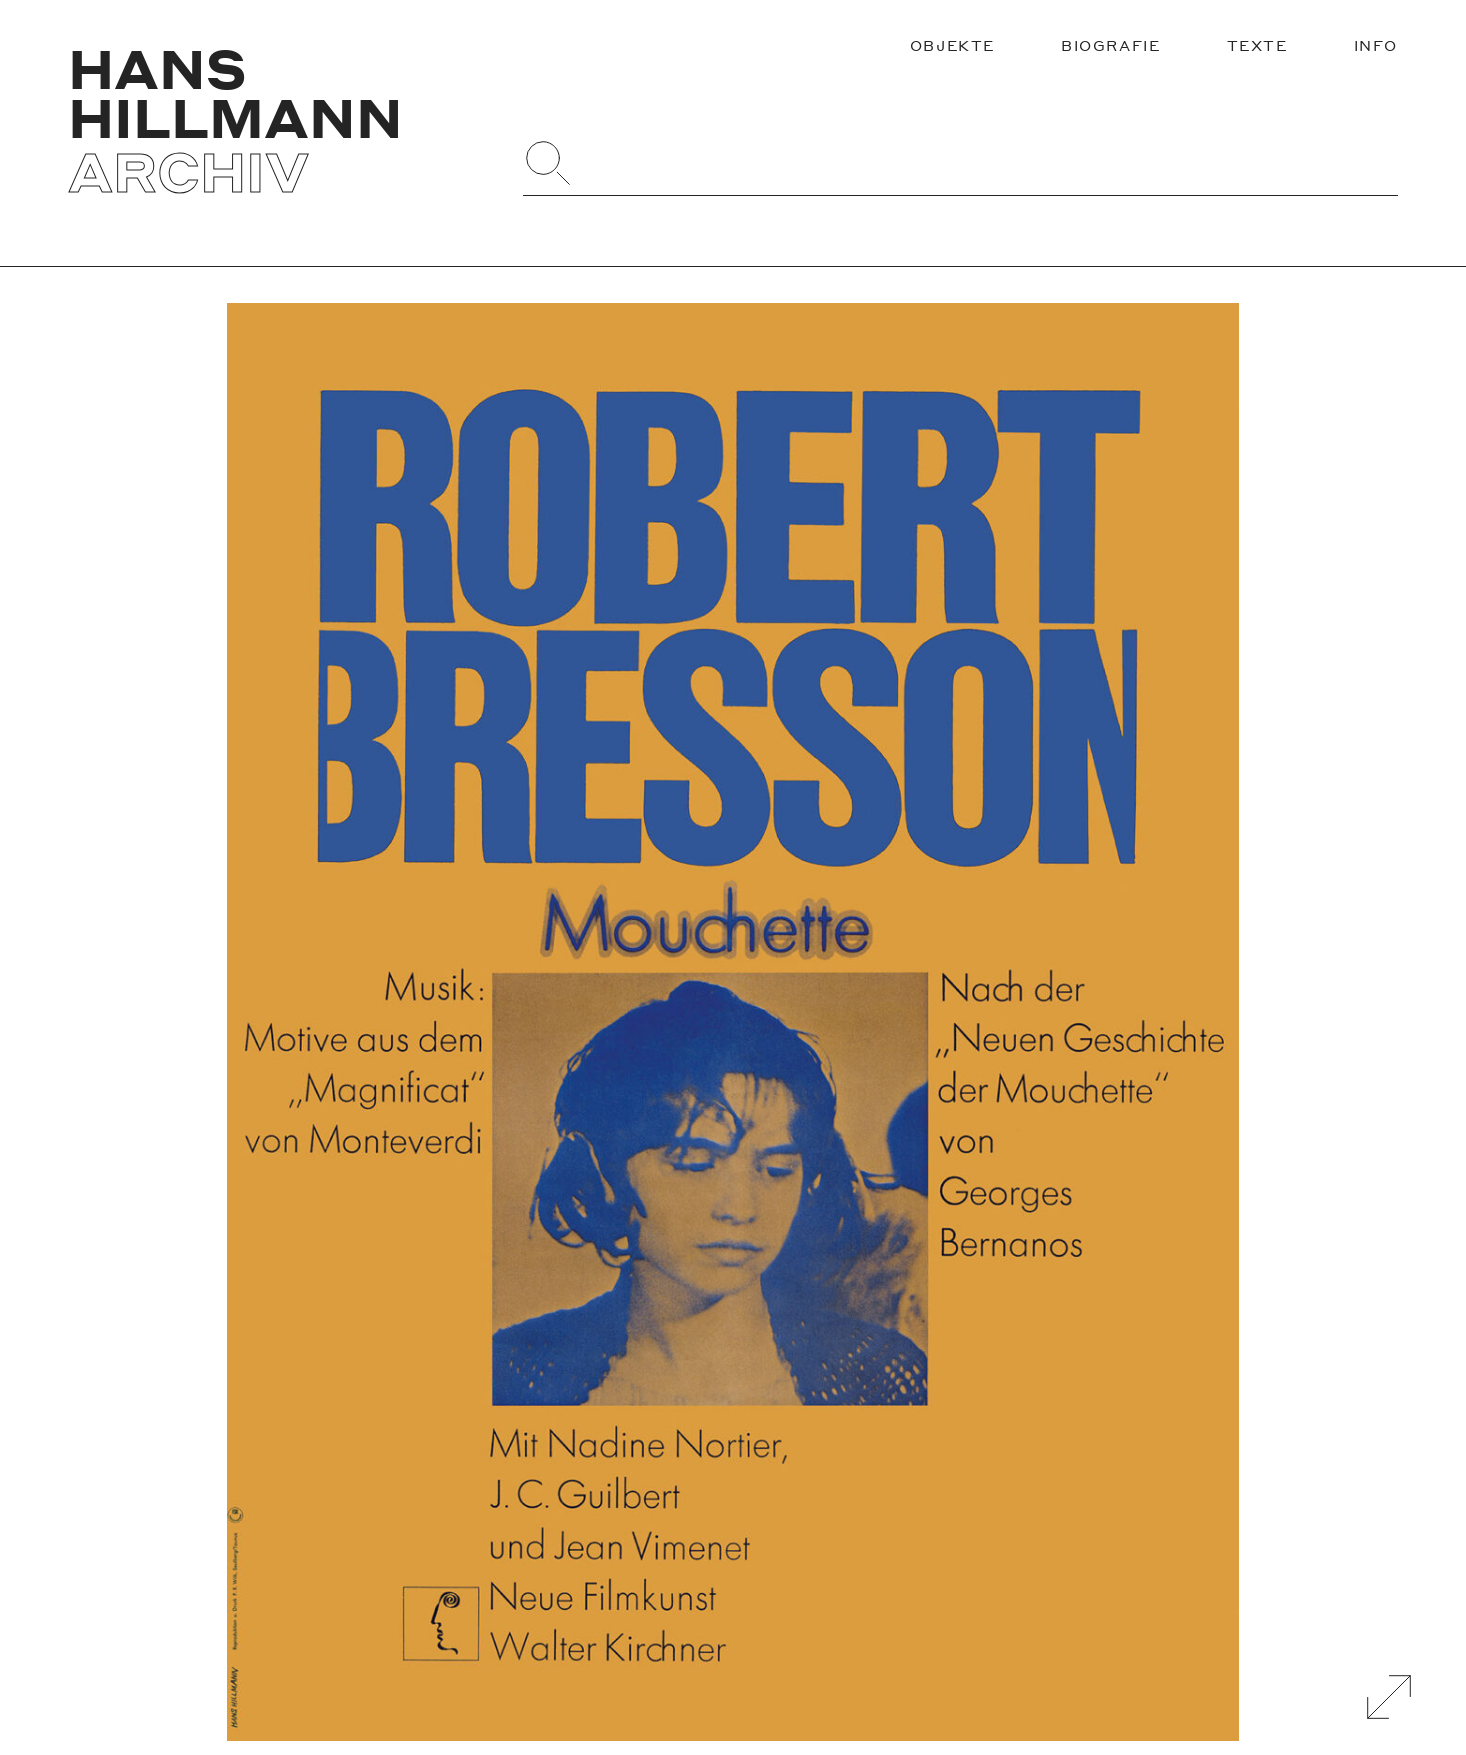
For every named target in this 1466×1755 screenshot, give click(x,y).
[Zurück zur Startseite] (278, 119)
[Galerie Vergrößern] (1389, 1697)
